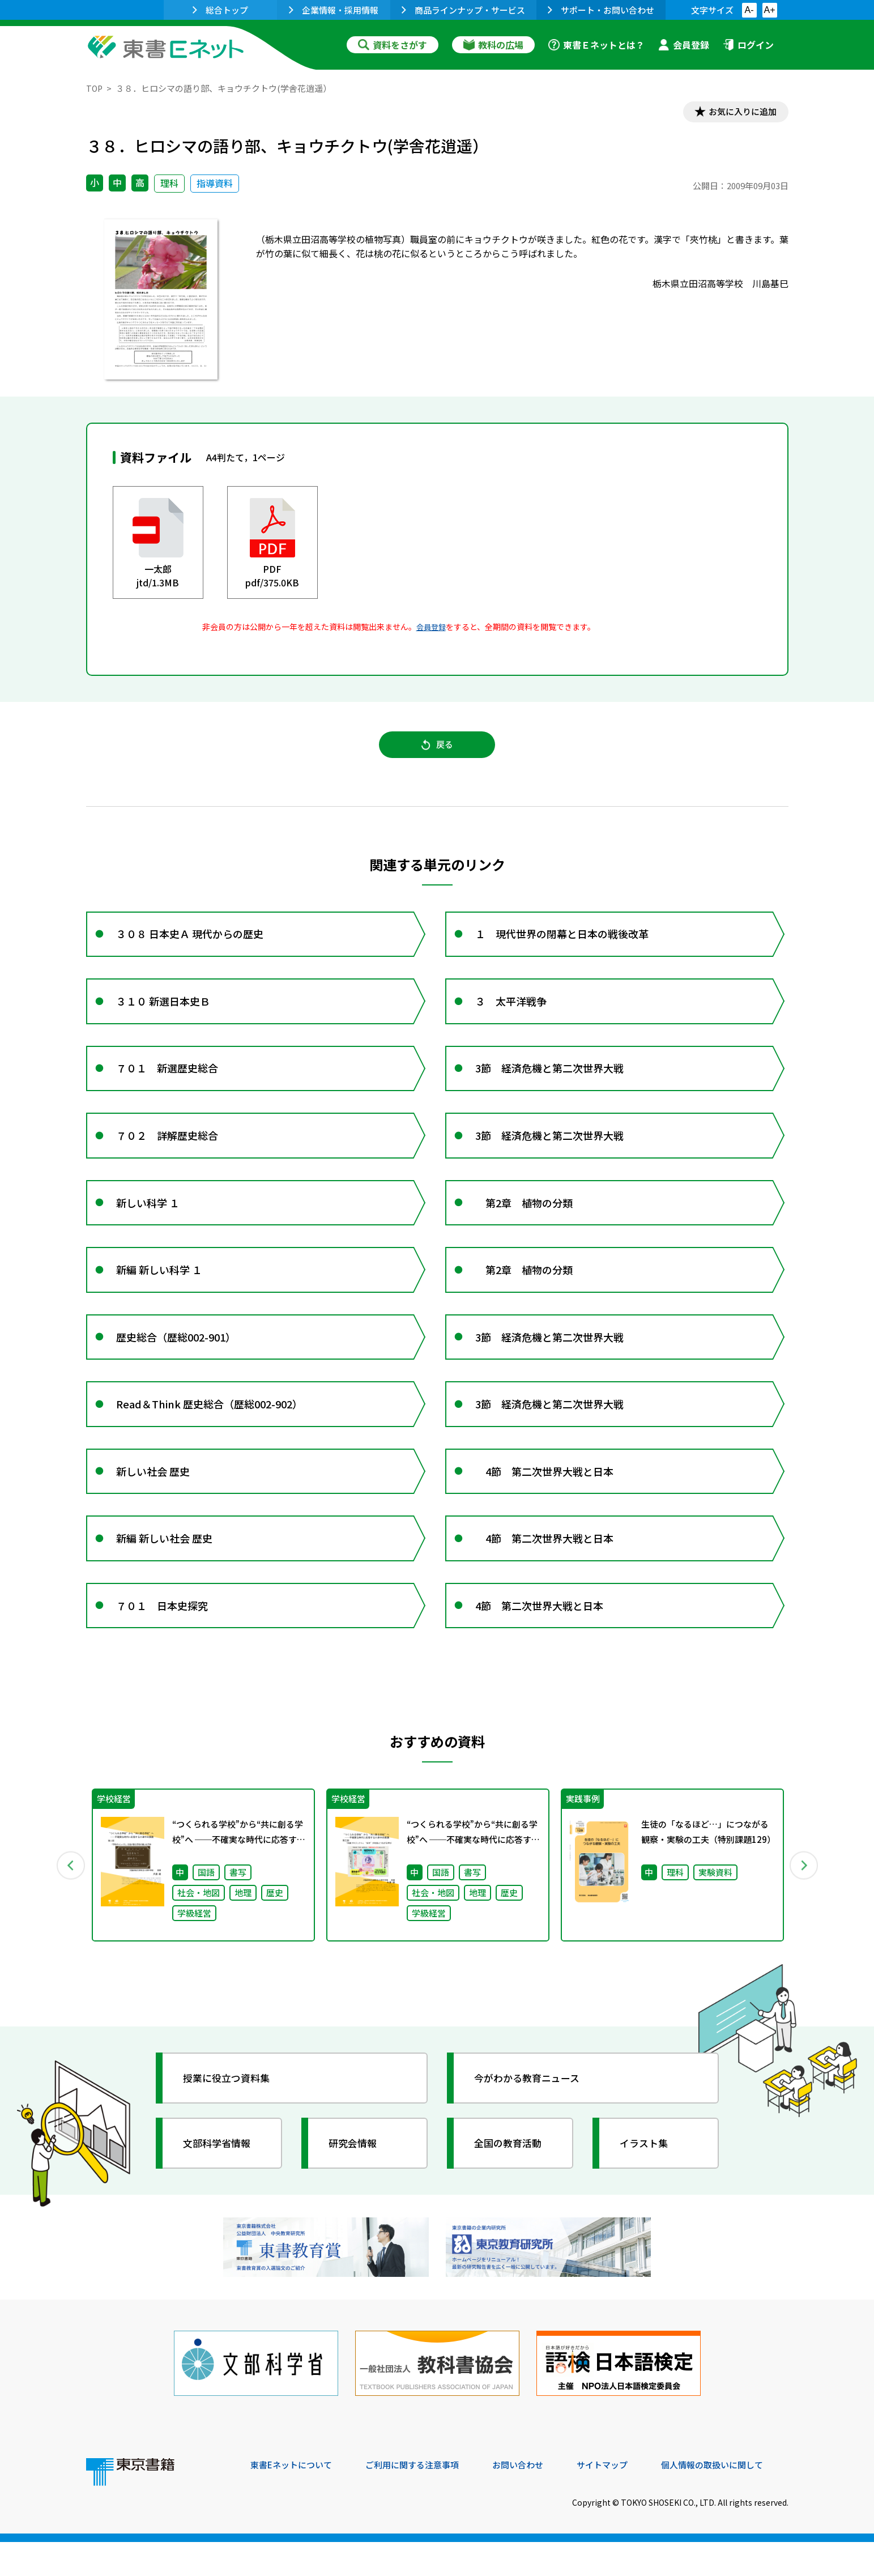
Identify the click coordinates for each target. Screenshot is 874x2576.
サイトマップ (619, 2499)
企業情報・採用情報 (333, 10)
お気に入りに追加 (739, 112)
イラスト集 (647, 2184)
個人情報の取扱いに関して (734, 2499)
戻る (437, 748)
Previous (69, 1905)
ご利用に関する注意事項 (421, 2499)
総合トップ (220, 10)
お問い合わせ (531, 2499)
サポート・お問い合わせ (601, 10)
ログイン (748, 45)
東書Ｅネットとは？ (596, 45)
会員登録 (683, 45)
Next (805, 1905)
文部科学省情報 (221, 2184)
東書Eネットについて (294, 2499)
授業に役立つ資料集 (231, 2118)
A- (749, 10)
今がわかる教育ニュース (532, 2118)
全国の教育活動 (512, 2184)
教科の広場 (493, 45)
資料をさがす (392, 45)
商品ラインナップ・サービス (463, 10)
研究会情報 (356, 2184)
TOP (95, 88)
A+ (769, 10)
